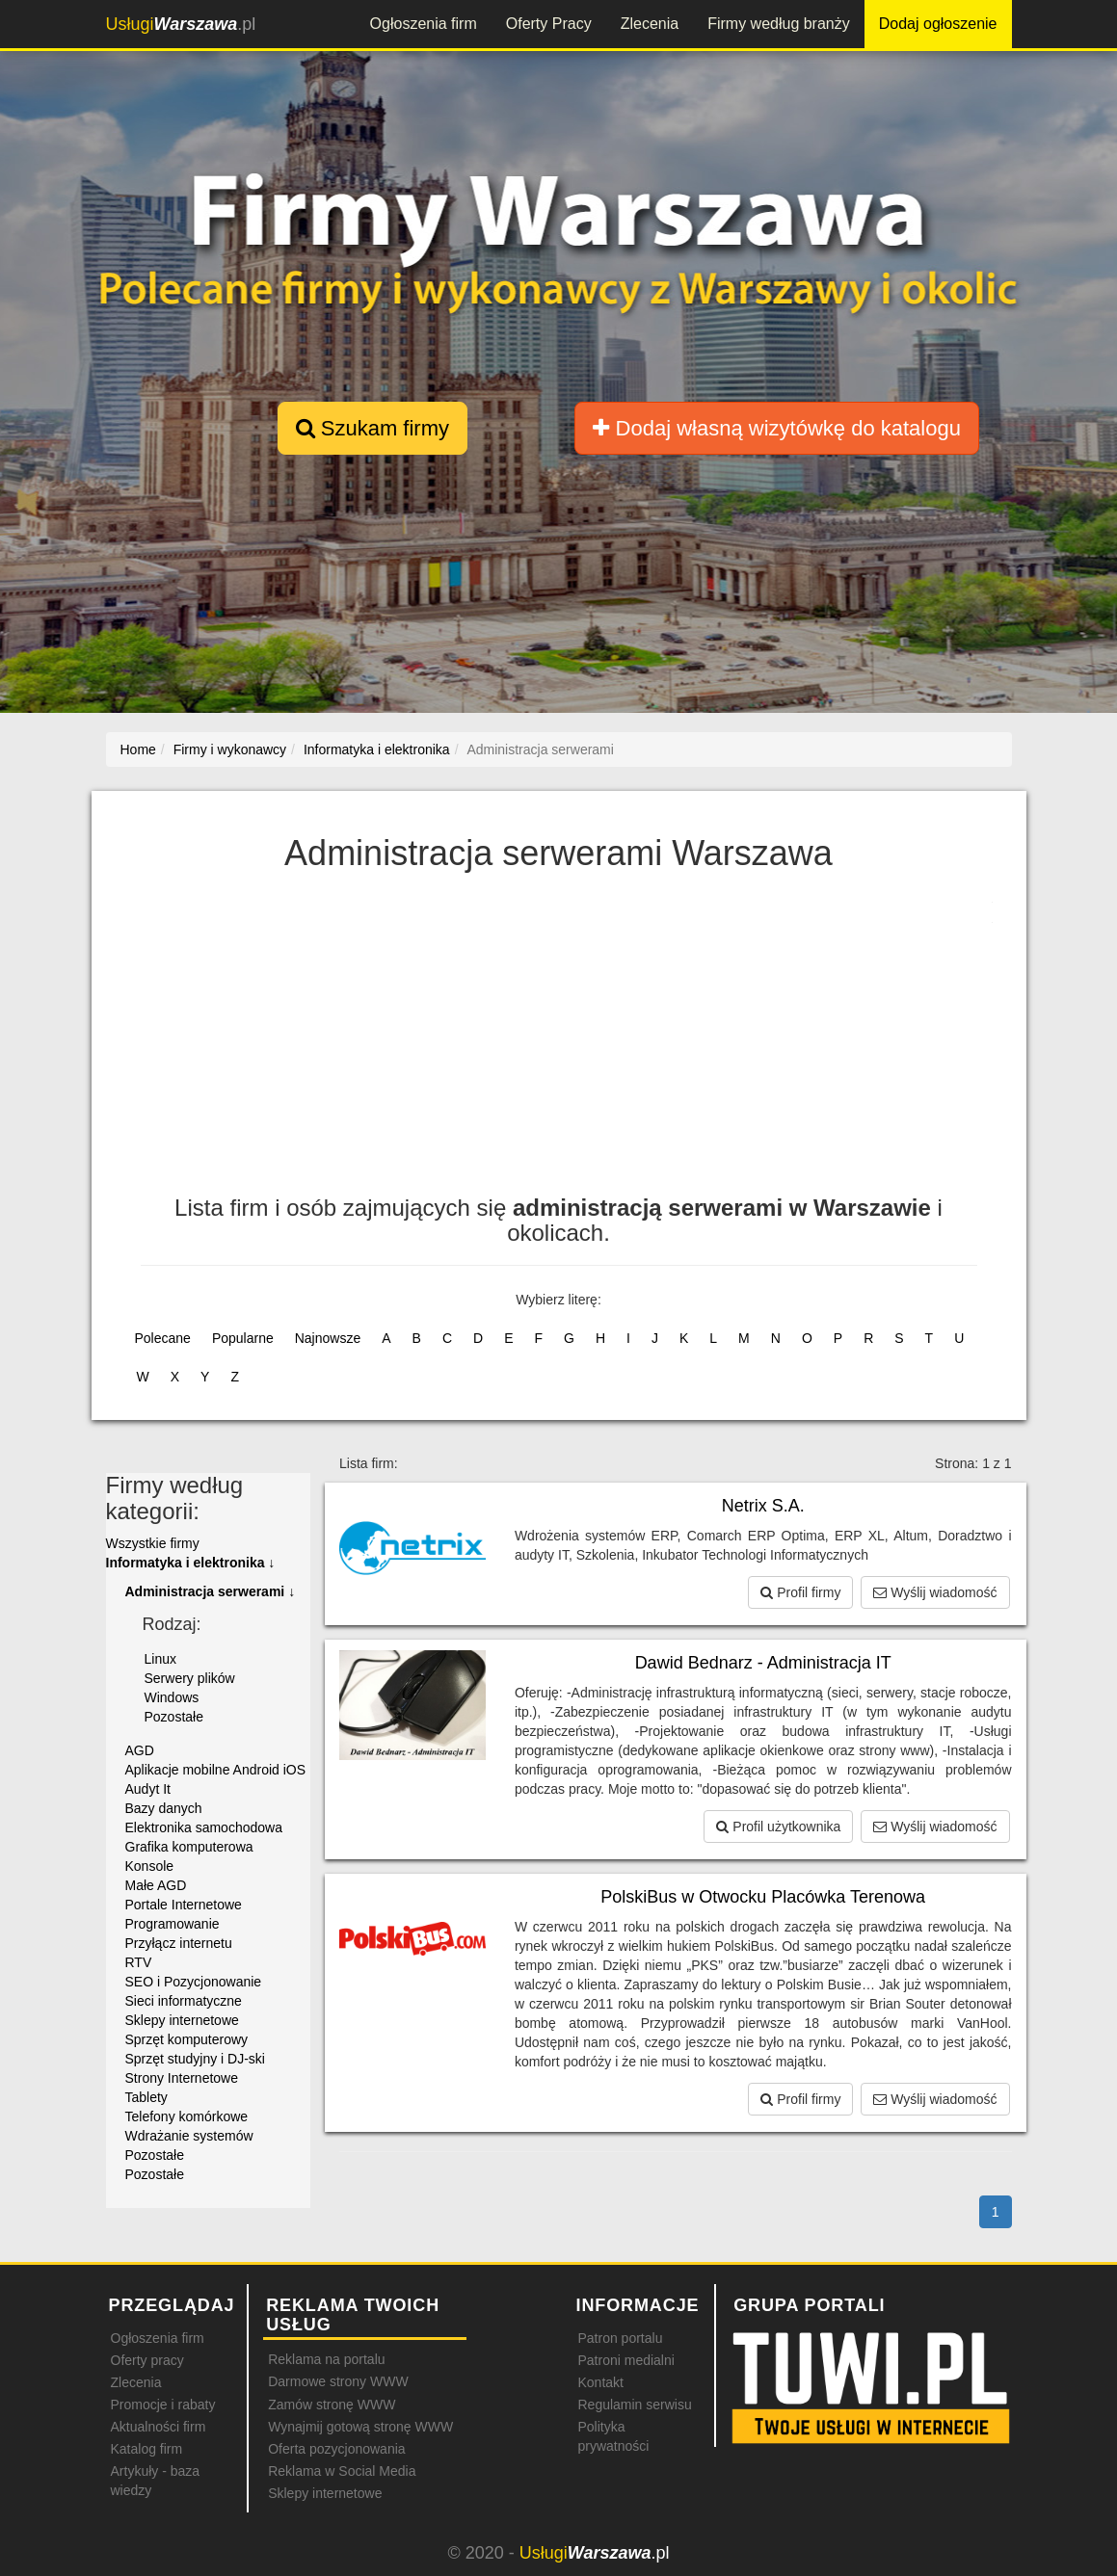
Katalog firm (147, 2449)
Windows (172, 1697)
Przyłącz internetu (178, 1943)
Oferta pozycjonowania (336, 2449)
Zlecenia (649, 23)
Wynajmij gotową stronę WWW (360, 2426)
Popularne (243, 1338)
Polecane (163, 1338)
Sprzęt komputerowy (187, 2039)
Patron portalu (619, 2338)
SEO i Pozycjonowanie (193, 1981)
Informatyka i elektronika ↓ (191, 1562)
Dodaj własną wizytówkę (776, 428)
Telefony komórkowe (187, 2116)
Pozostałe (174, 1716)
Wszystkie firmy (152, 1543)
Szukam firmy (372, 428)
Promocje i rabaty (163, 2404)
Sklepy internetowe (182, 2020)
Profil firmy (800, 1592)
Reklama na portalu (326, 2359)
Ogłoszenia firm (423, 23)
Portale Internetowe (183, 1904)
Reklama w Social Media (341, 2471)
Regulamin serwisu (634, 2404)
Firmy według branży (778, 23)
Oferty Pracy (549, 23)
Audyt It (148, 1789)
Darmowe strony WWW (338, 2381)
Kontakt (600, 2382)
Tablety (146, 2097)
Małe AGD (156, 1885)
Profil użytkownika (778, 1826)
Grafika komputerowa (189, 1846)
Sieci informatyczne (183, 2001)
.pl (181, 24)
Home (138, 749)
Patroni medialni (625, 2360)
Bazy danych (163, 1808)
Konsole (149, 1866)
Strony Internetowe (182, 2078)
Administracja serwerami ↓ (210, 1591)
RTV (138, 1962)
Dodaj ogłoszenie (938, 23)
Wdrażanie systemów (189, 2135)
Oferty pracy (147, 2360)
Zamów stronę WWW (331, 2404)
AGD (139, 1750)
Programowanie (172, 1924)
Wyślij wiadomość (935, 1592)
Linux (160, 1659)
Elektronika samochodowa (203, 1827)
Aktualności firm (158, 2426)
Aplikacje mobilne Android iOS (215, 1769)
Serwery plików (190, 1678)
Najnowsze (327, 1338)
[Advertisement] (559, 1041)
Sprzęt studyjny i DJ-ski (195, 2058)
